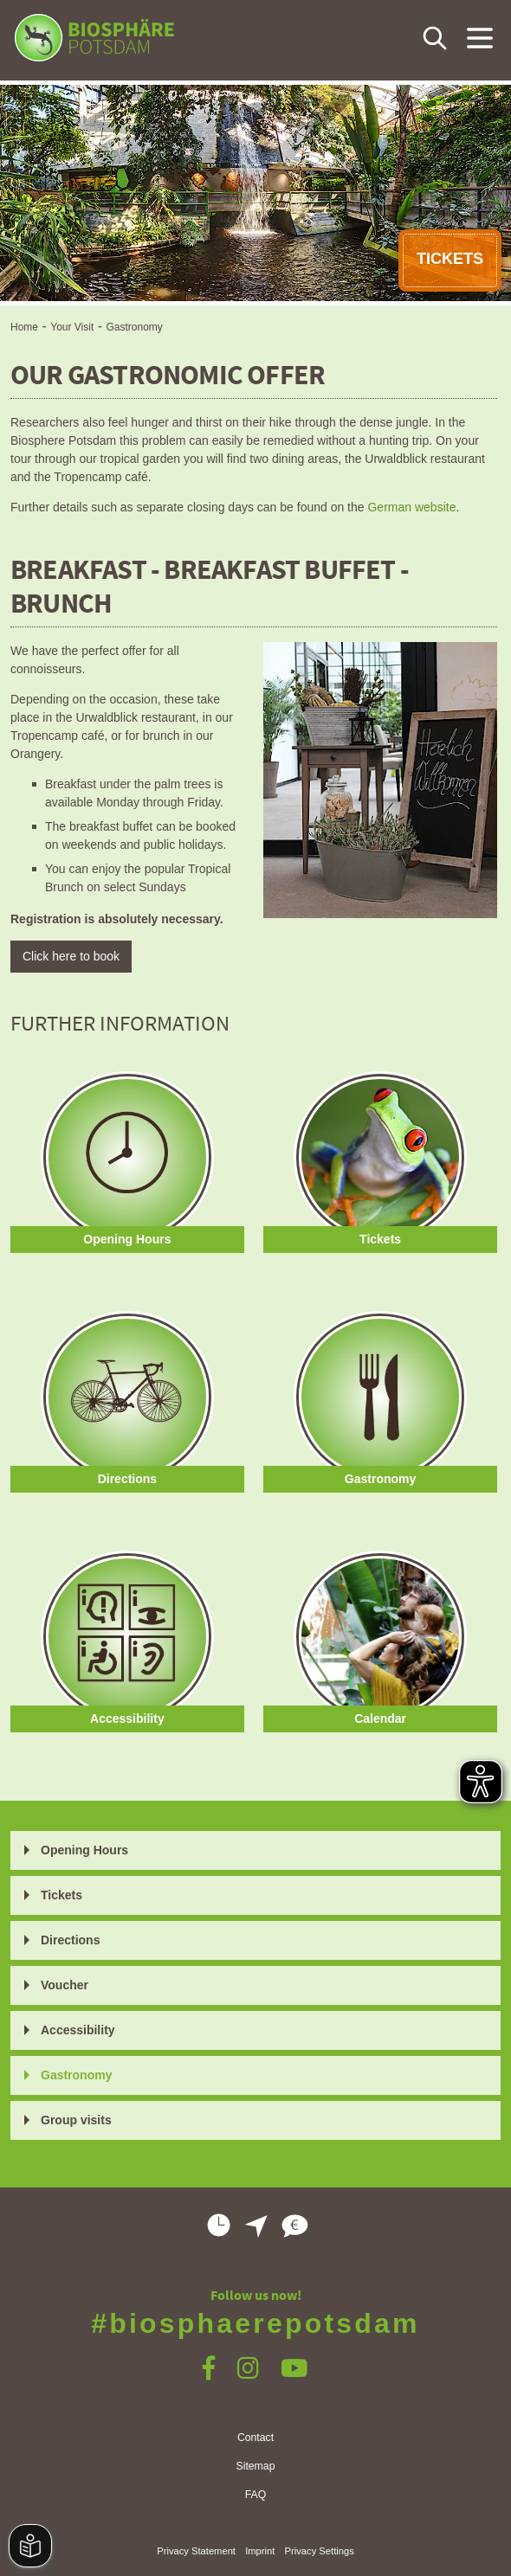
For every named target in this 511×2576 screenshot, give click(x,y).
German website (411, 507)
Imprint (260, 2551)
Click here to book (71, 956)
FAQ (256, 2495)
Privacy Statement (196, 2551)
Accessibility (78, 2030)
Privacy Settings (319, 2551)
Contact (255, 2437)
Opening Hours (84, 1850)
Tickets (61, 1895)
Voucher (64, 1985)
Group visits (76, 2120)
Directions (70, 1940)
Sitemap (255, 2466)
